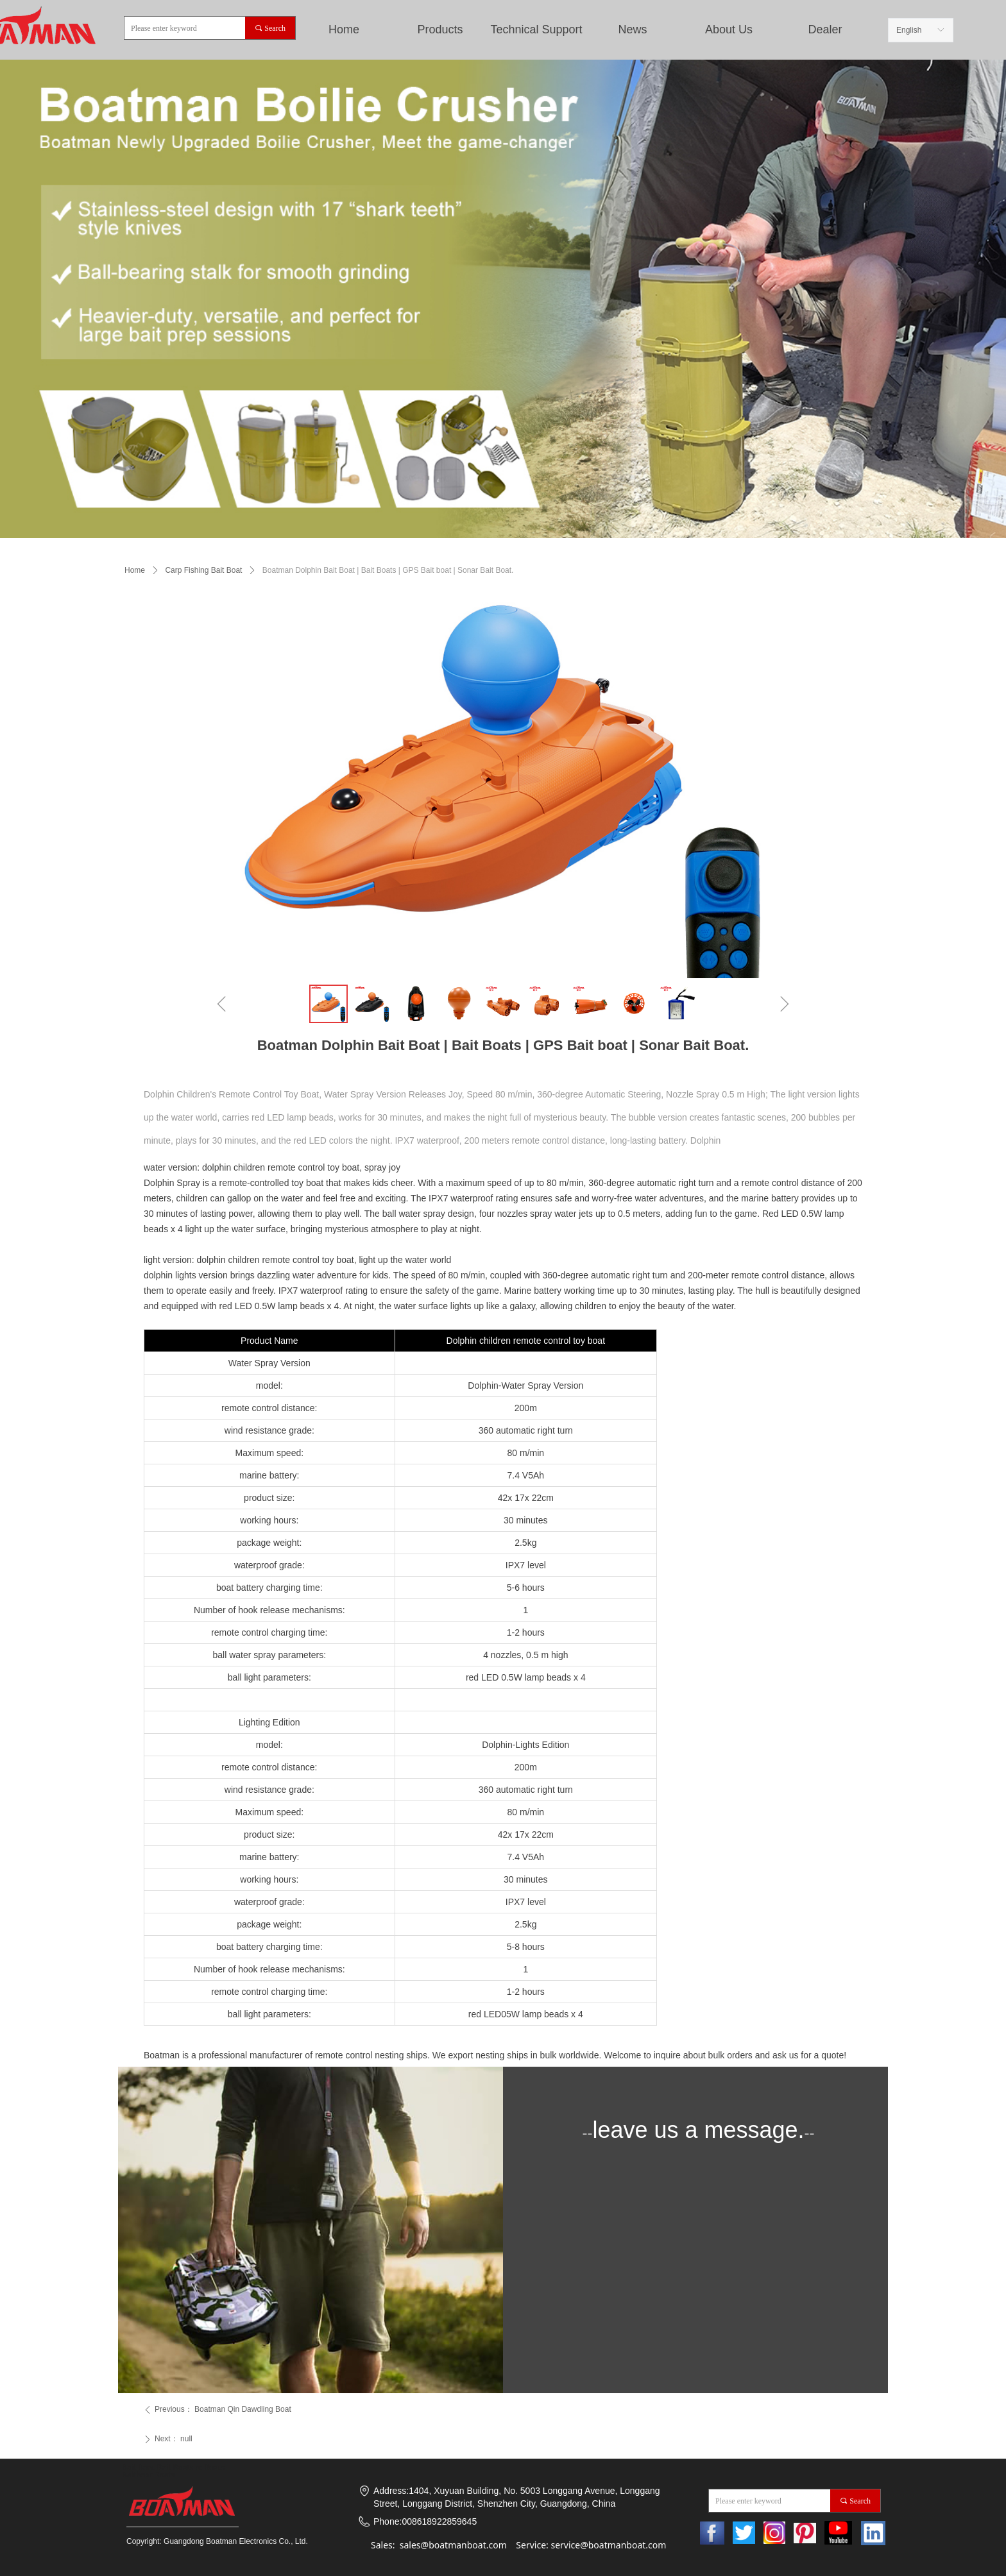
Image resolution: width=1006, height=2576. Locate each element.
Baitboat (137, 2475)
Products (440, 29)
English (908, 30)
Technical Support (536, 29)
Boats (165, 2475)
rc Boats (209, 2467)
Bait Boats (175, 2467)
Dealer (825, 29)
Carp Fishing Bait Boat (203, 570)
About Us (729, 29)
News (632, 29)
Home (343, 29)
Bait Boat (138, 2467)
